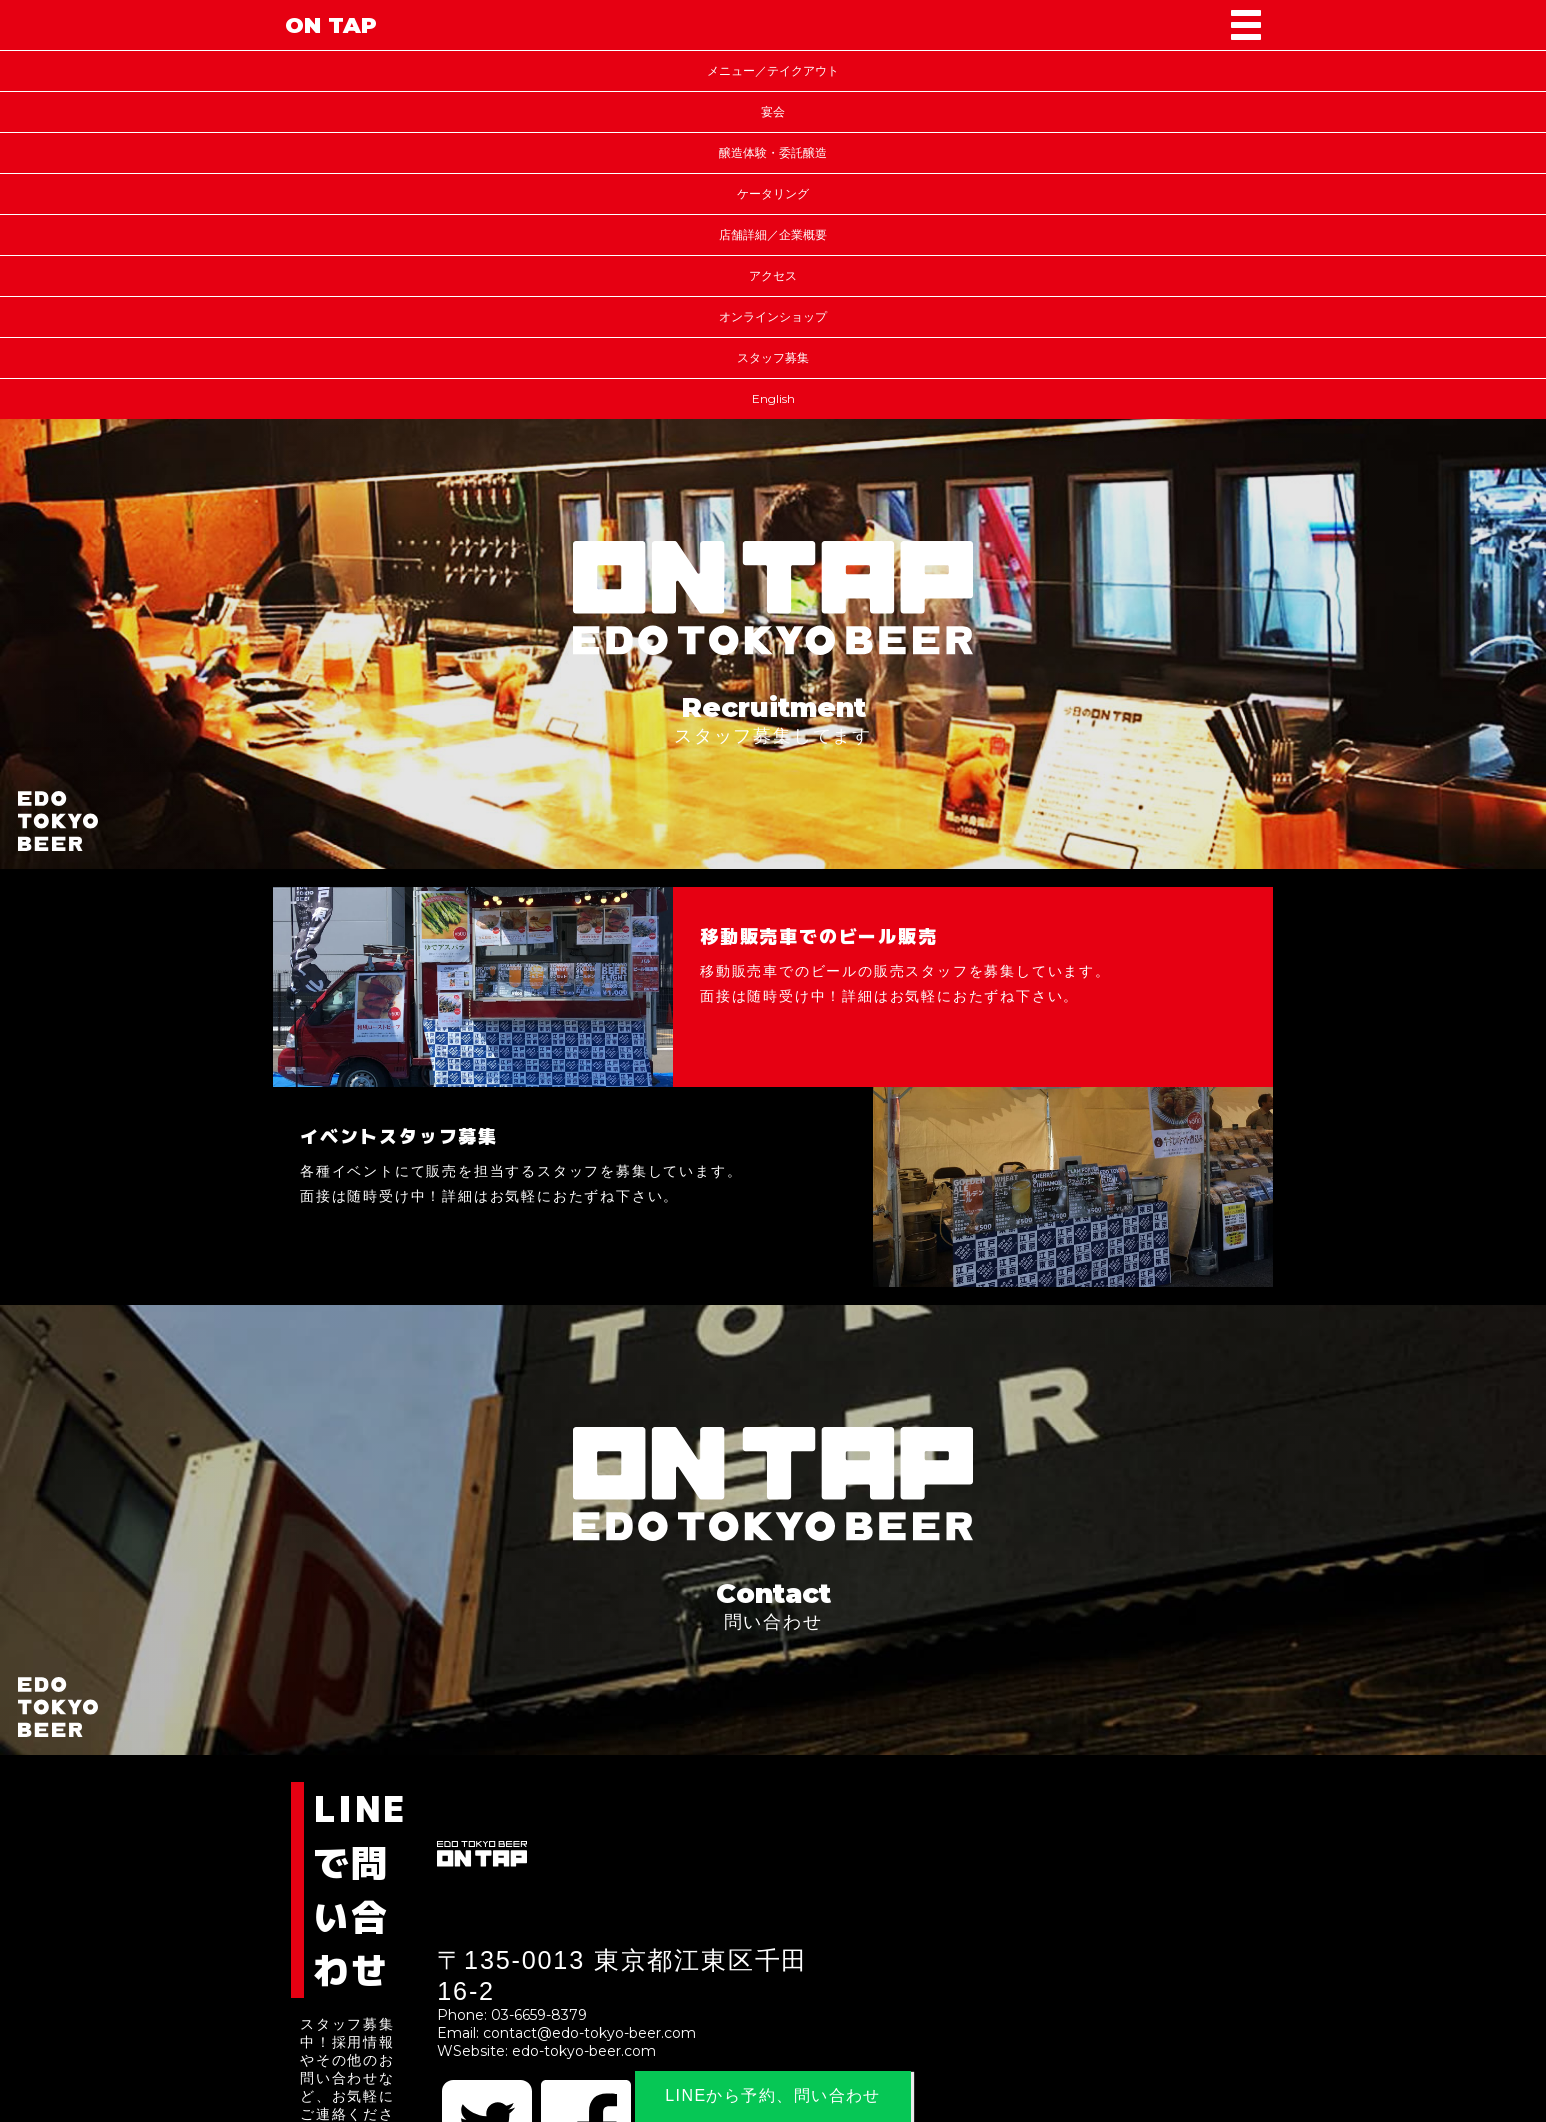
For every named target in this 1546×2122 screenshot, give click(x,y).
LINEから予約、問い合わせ (773, 2095)
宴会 (773, 111)
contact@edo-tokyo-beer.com (591, 2033)
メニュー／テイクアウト (773, 70)
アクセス (773, 275)
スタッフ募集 (773, 357)
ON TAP (331, 25)
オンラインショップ (773, 316)
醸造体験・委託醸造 (773, 152)
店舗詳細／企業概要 (773, 234)
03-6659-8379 (541, 2015)
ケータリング (773, 193)
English (773, 398)
